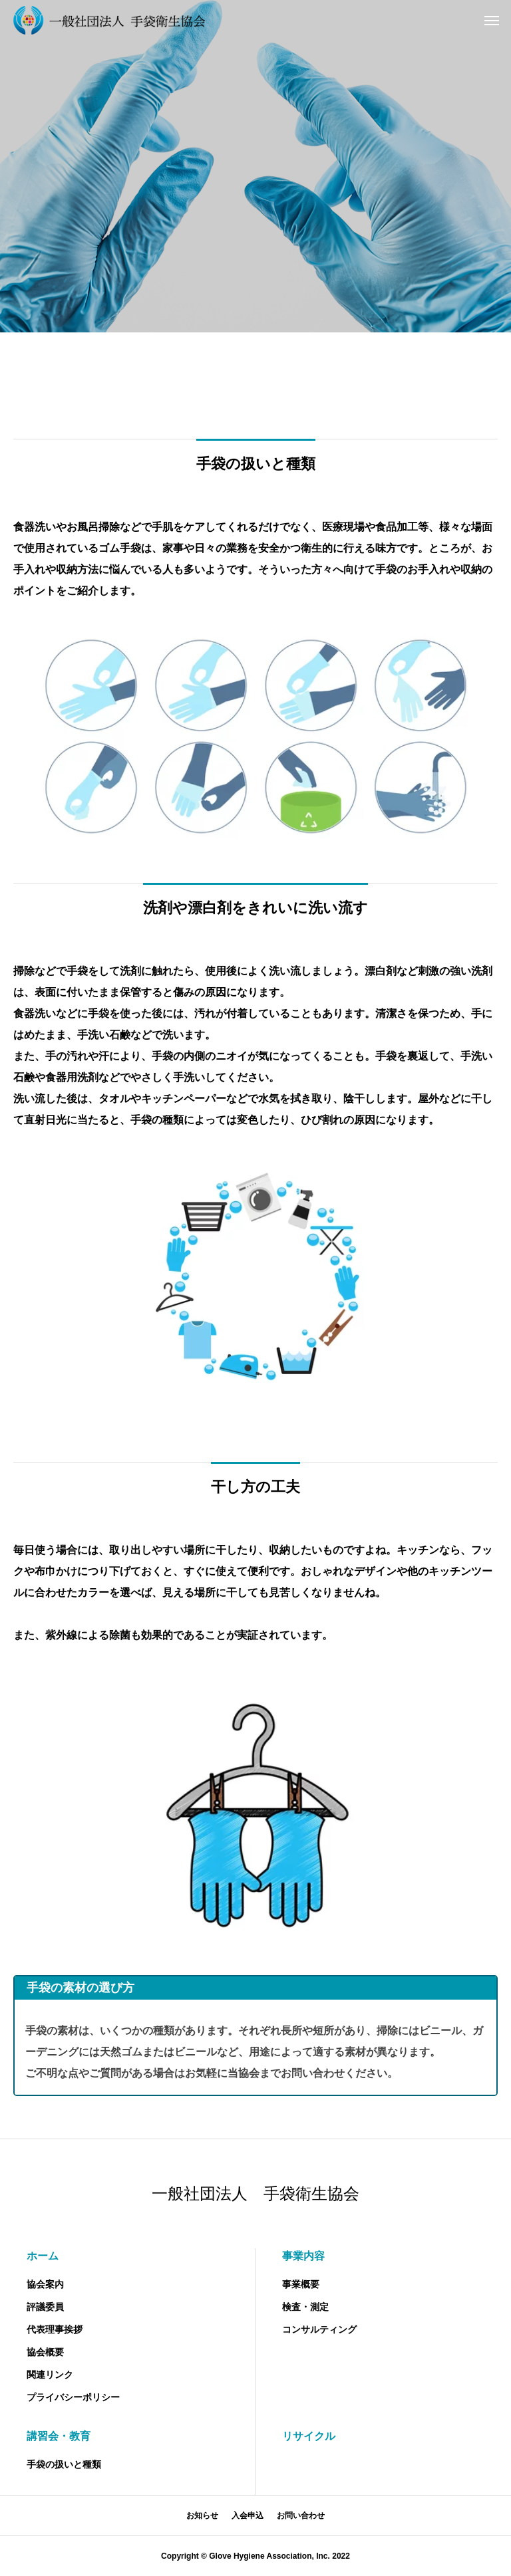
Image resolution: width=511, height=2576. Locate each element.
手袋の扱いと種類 (64, 2464)
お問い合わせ (301, 2515)
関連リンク (50, 2374)
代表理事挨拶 (55, 2329)
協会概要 (45, 2352)
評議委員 (45, 2306)
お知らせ (202, 2515)
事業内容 (303, 2256)
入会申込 (247, 2515)
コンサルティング (319, 2329)
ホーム (43, 2256)
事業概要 (300, 2284)
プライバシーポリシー (73, 2397)
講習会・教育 (58, 2436)
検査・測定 (305, 2306)
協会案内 (45, 2284)
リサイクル (308, 2436)
